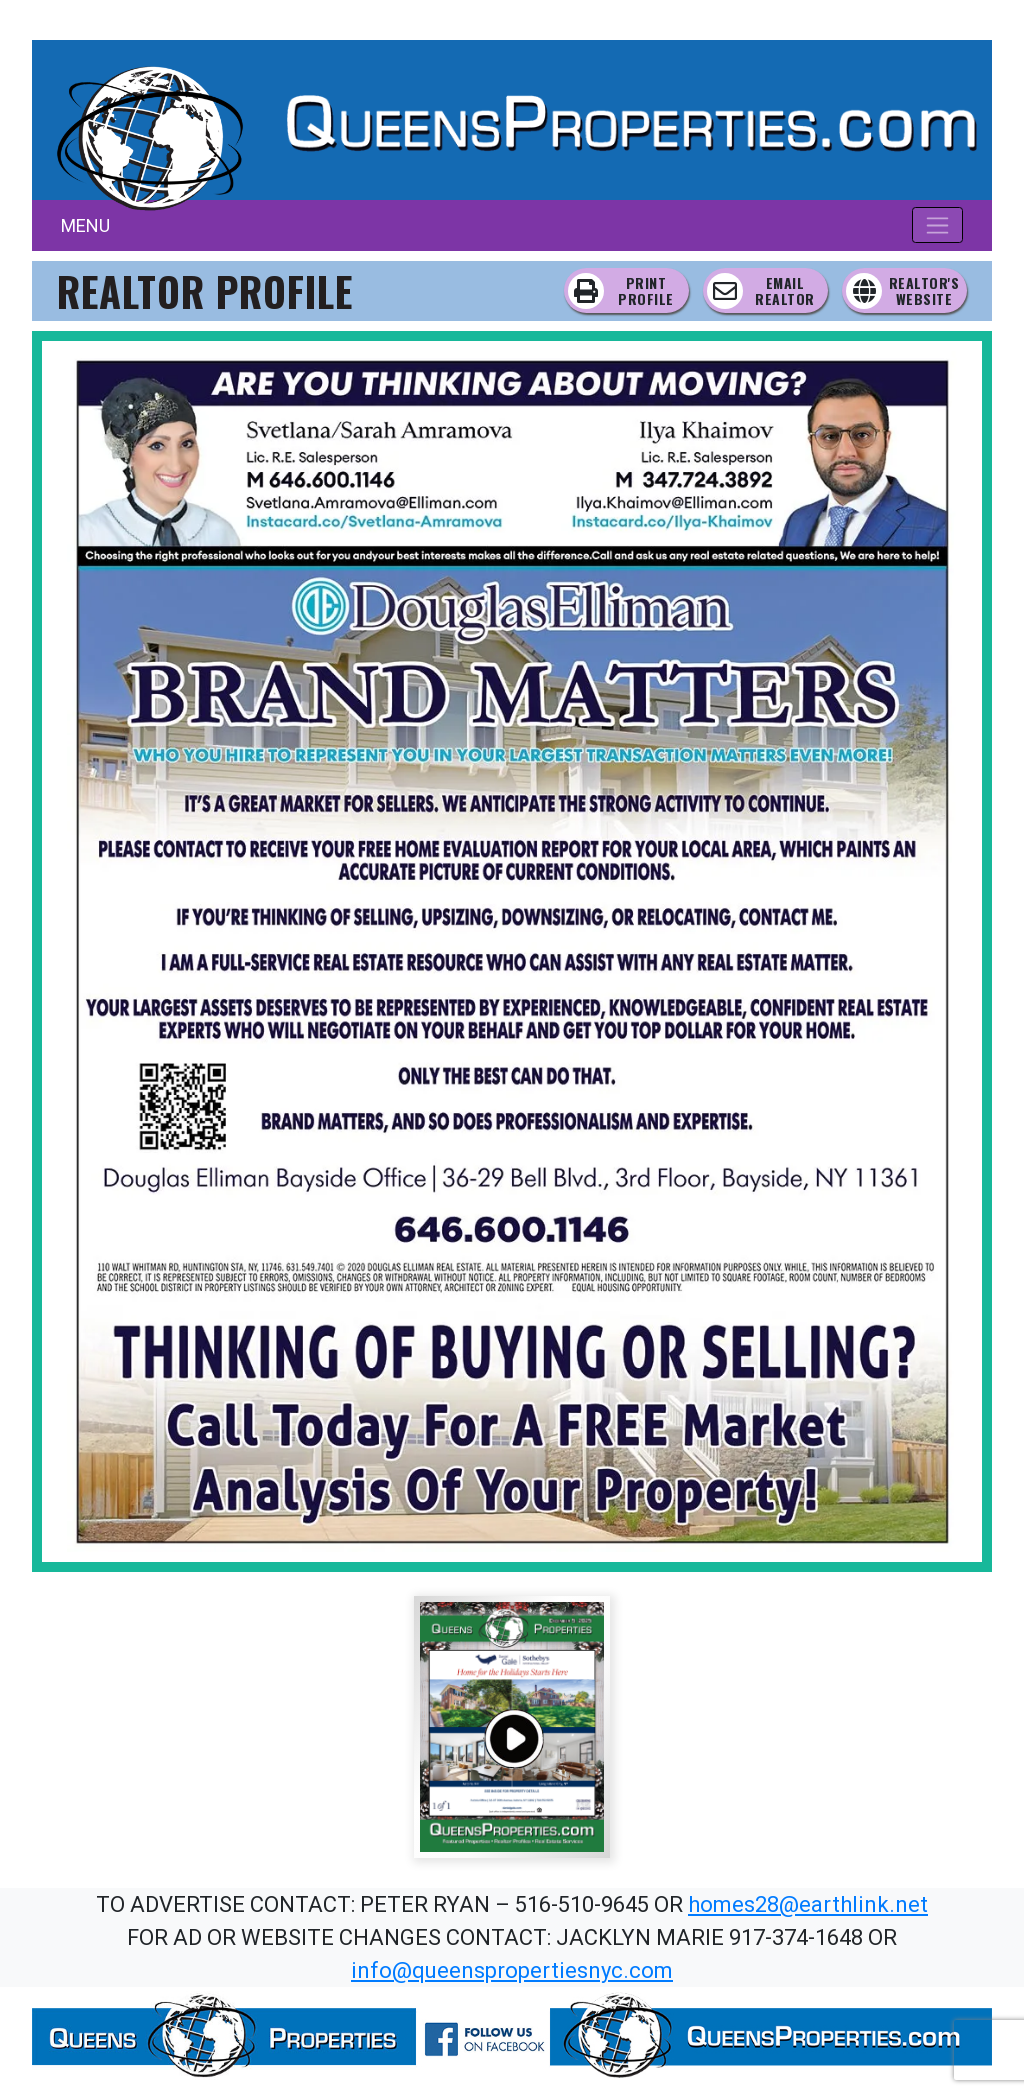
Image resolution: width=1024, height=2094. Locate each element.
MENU (85, 225)
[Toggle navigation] (937, 225)
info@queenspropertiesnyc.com (512, 1970)
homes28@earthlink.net (808, 1904)
